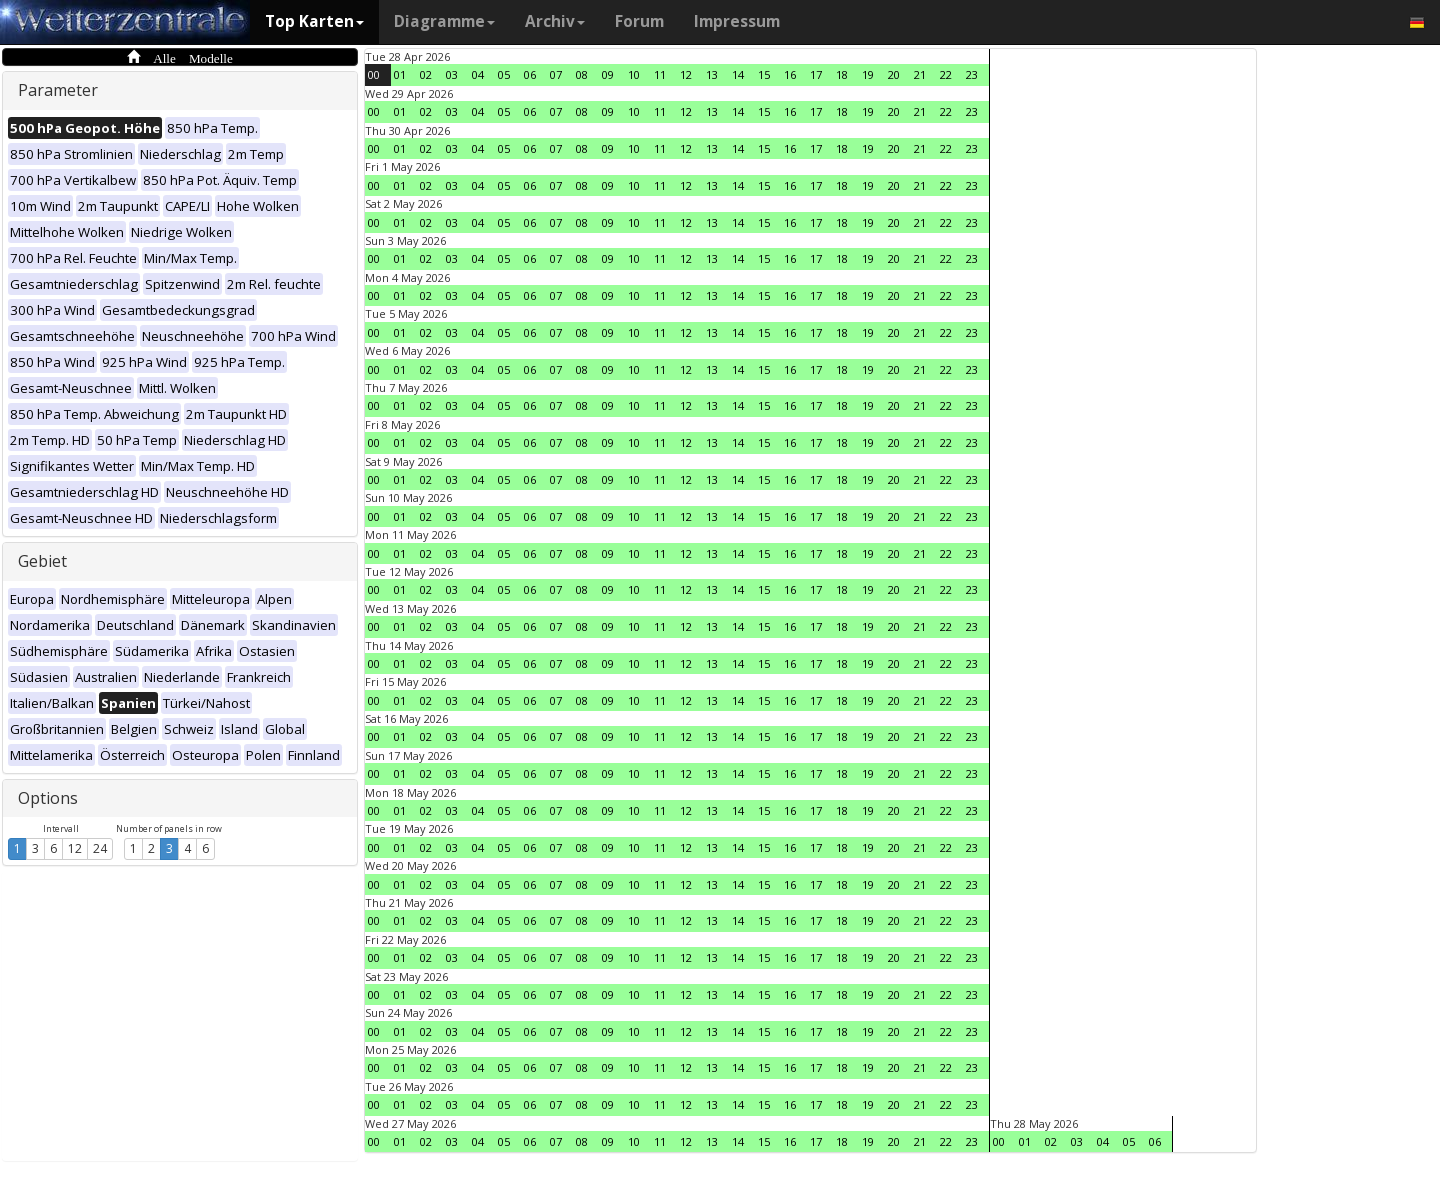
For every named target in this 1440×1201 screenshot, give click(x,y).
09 (608, 74)
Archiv (555, 21)
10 (634, 74)
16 (790, 74)
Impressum (737, 21)
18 (842, 74)
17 (816, 74)
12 (75, 848)
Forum (639, 21)
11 (660, 74)
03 (452, 74)
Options (48, 798)
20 (894, 74)
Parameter (58, 90)
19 (868, 74)
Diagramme (444, 21)
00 (374, 74)
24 (100, 848)
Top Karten (314, 21)
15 (764, 74)
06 (530, 74)
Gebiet (42, 561)
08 (582, 74)
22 (946, 74)
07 (556, 74)
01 (400, 74)
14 (738, 74)
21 (920, 74)
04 (478, 74)
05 (504, 74)
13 (712, 74)
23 (972, 74)
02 (426, 74)
